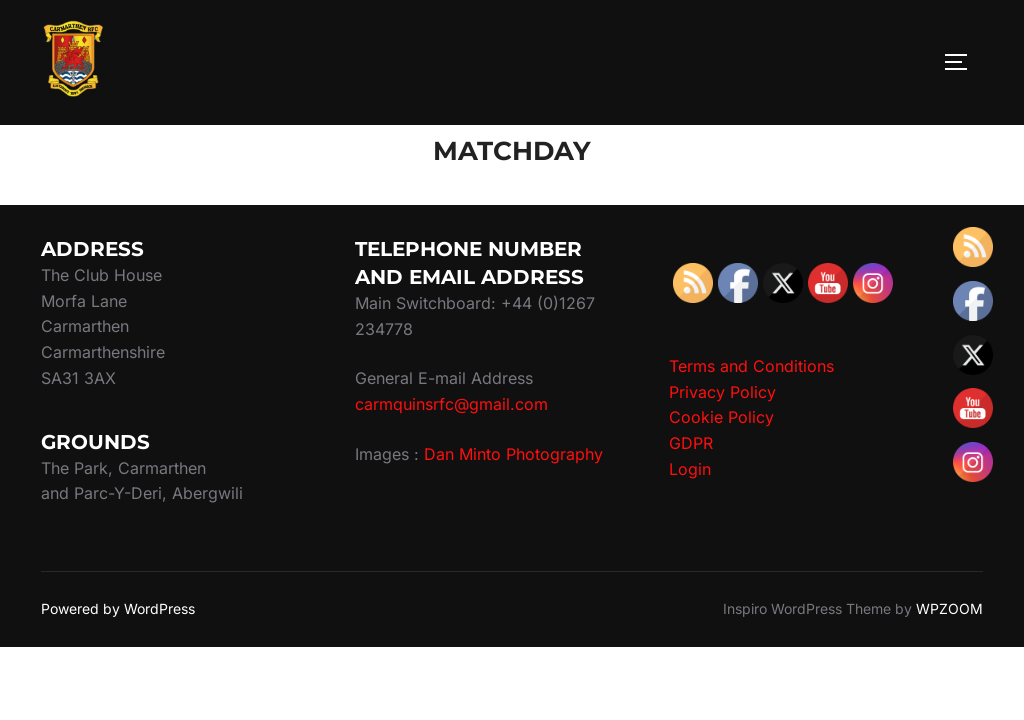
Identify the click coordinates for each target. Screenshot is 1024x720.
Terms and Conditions (751, 366)
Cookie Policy (721, 417)
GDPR (691, 443)
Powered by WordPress (118, 608)
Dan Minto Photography (513, 454)
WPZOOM (949, 608)
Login (690, 469)
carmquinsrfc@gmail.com (451, 404)
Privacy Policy (722, 392)
